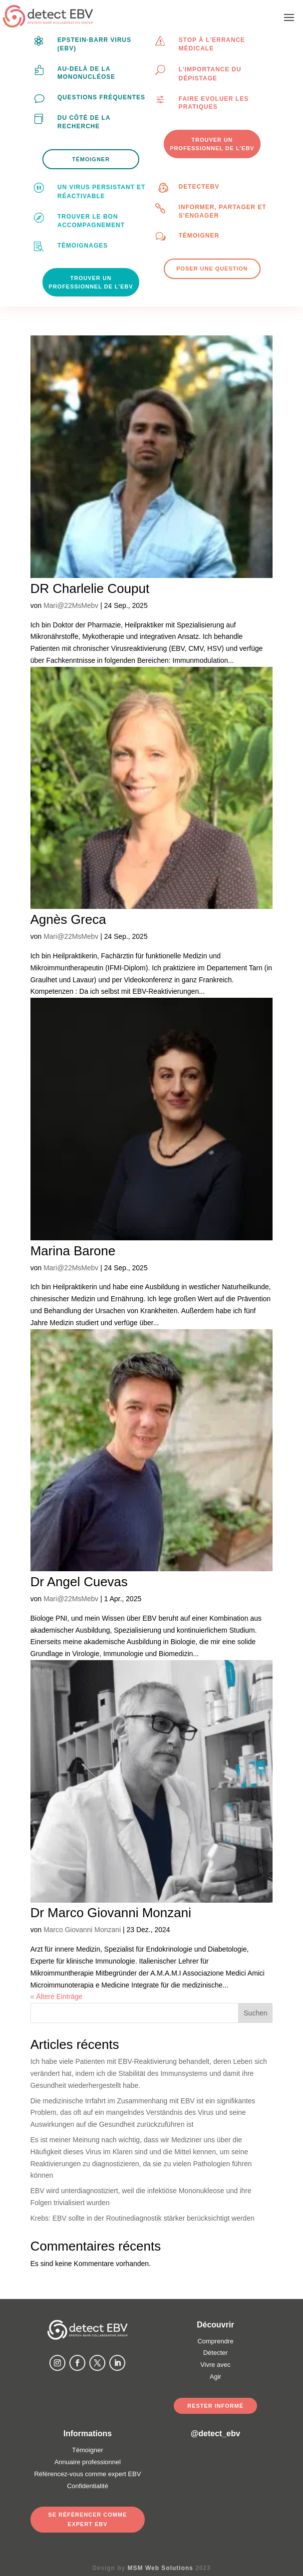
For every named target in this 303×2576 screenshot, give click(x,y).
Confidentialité (87, 2486)
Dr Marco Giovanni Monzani (110, 1912)
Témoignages (82, 245)
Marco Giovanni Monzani (82, 1930)
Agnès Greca (68, 919)
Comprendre (215, 2341)
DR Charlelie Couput (89, 588)
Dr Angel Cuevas (79, 1581)
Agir (215, 2376)
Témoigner (199, 235)
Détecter (215, 2352)
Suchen (255, 2013)
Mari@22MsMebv (70, 605)
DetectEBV (199, 186)
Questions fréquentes (101, 97)
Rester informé (215, 2406)
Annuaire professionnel (87, 2462)
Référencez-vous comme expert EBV (87, 2474)
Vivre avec (215, 2364)
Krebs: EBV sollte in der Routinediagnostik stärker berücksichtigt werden (142, 2218)
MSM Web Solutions (160, 2568)
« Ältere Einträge (56, 1997)
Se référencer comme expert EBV (87, 2519)
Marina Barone (73, 1250)
